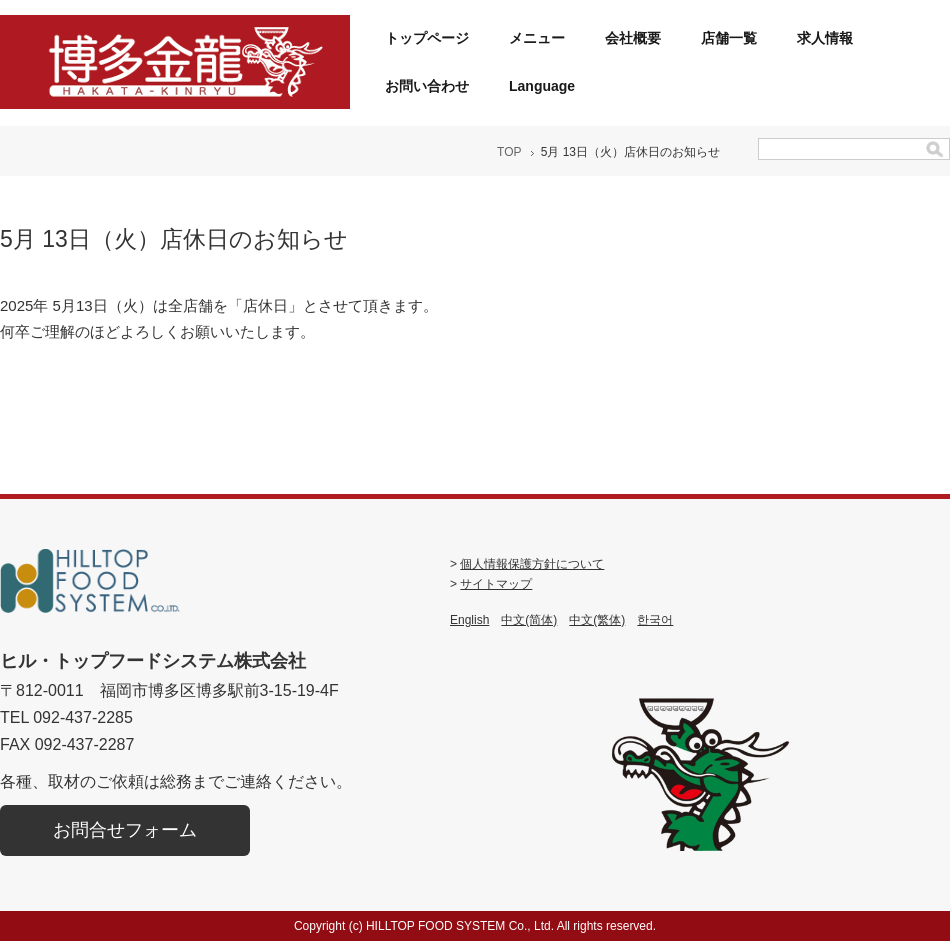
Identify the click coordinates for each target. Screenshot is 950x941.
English (469, 620)
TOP (509, 152)
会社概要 (633, 38)
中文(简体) (529, 620)
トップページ (427, 38)
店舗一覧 (729, 38)
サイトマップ (496, 584)
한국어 (655, 620)
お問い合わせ (427, 86)
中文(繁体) (597, 620)
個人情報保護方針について (532, 564)
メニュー (537, 38)
